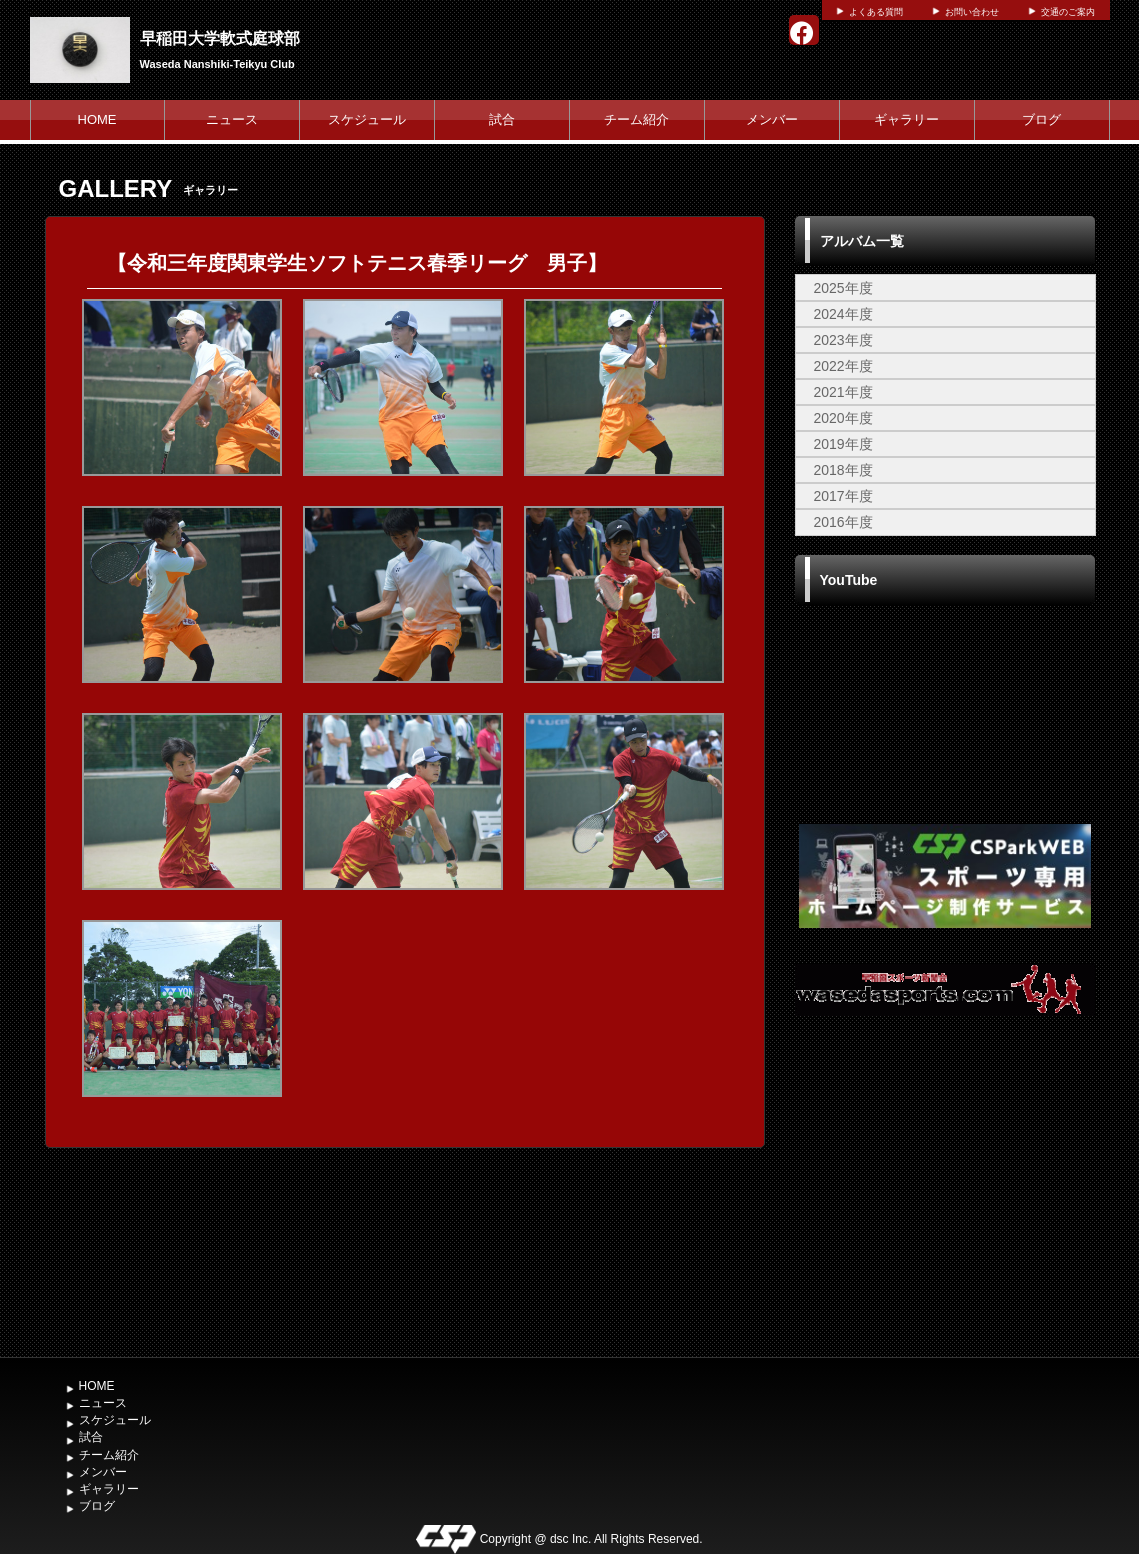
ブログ (1041, 119)
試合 (502, 119)
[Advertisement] (945, 1197)
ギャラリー (906, 119)
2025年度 (843, 288)
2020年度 (843, 418)
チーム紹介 (636, 119)
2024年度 (843, 314)
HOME (97, 119)
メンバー (772, 119)
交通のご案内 (1068, 12)
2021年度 (843, 392)
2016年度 (843, 522)
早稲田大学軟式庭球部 (220, 38)
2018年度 (843, 470)
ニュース (232, 119)
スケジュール (367, 119)
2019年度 (843, 444)
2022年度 (843, 366)
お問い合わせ (972, 12)
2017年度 (843, 496)
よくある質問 (876, 12)
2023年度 (843, 340)
